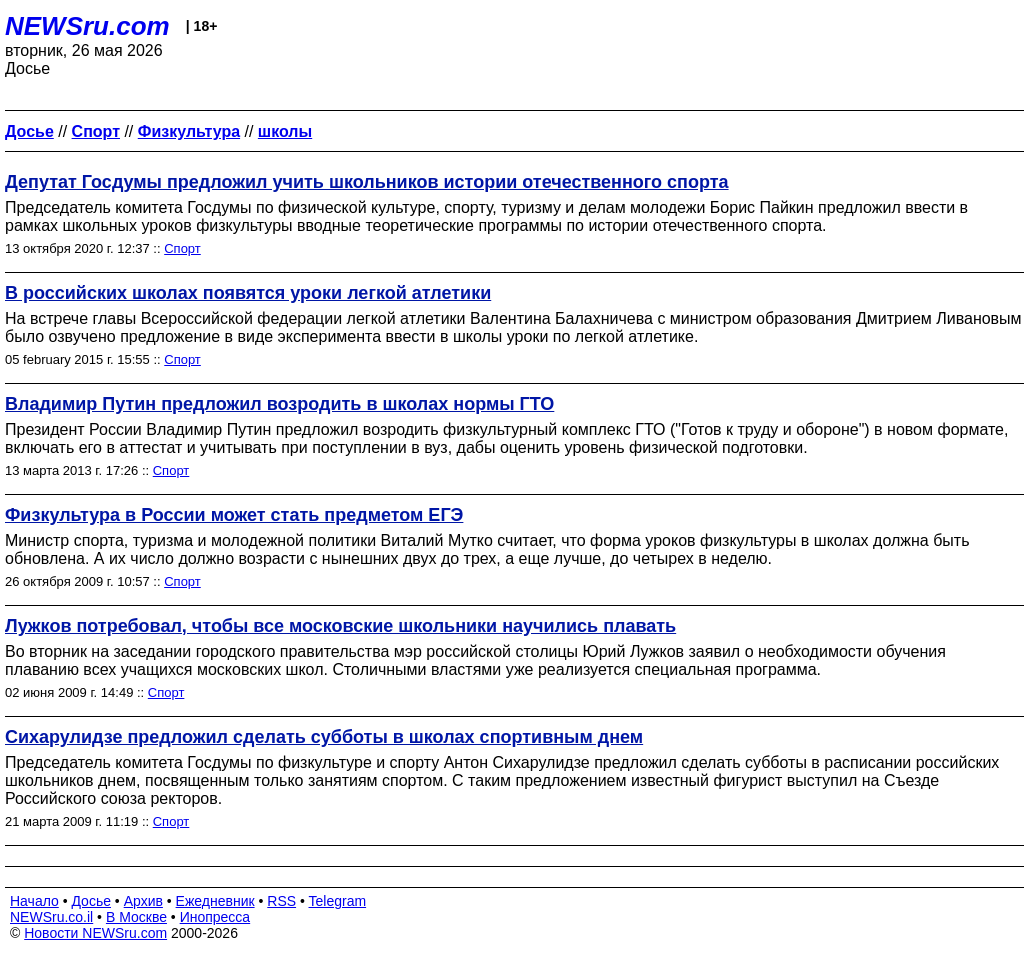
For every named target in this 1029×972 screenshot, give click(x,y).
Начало (34, 901)
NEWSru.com (87, 26)
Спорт (182, 248)
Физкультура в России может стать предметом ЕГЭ (234, 515)
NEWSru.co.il (51, 917)
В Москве (136, 917)
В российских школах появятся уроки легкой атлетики (248, 293)
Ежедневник (215, 901)
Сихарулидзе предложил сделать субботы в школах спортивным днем (324, 737)
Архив (143, 901)
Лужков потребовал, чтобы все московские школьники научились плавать (340, 626)
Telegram (338, 901)
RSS (281, 901)
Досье (91, 901)
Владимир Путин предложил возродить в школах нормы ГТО (279, 404)
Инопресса (215, 917)
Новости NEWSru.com (95, 933)
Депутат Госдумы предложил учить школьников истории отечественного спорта (367, 182)
